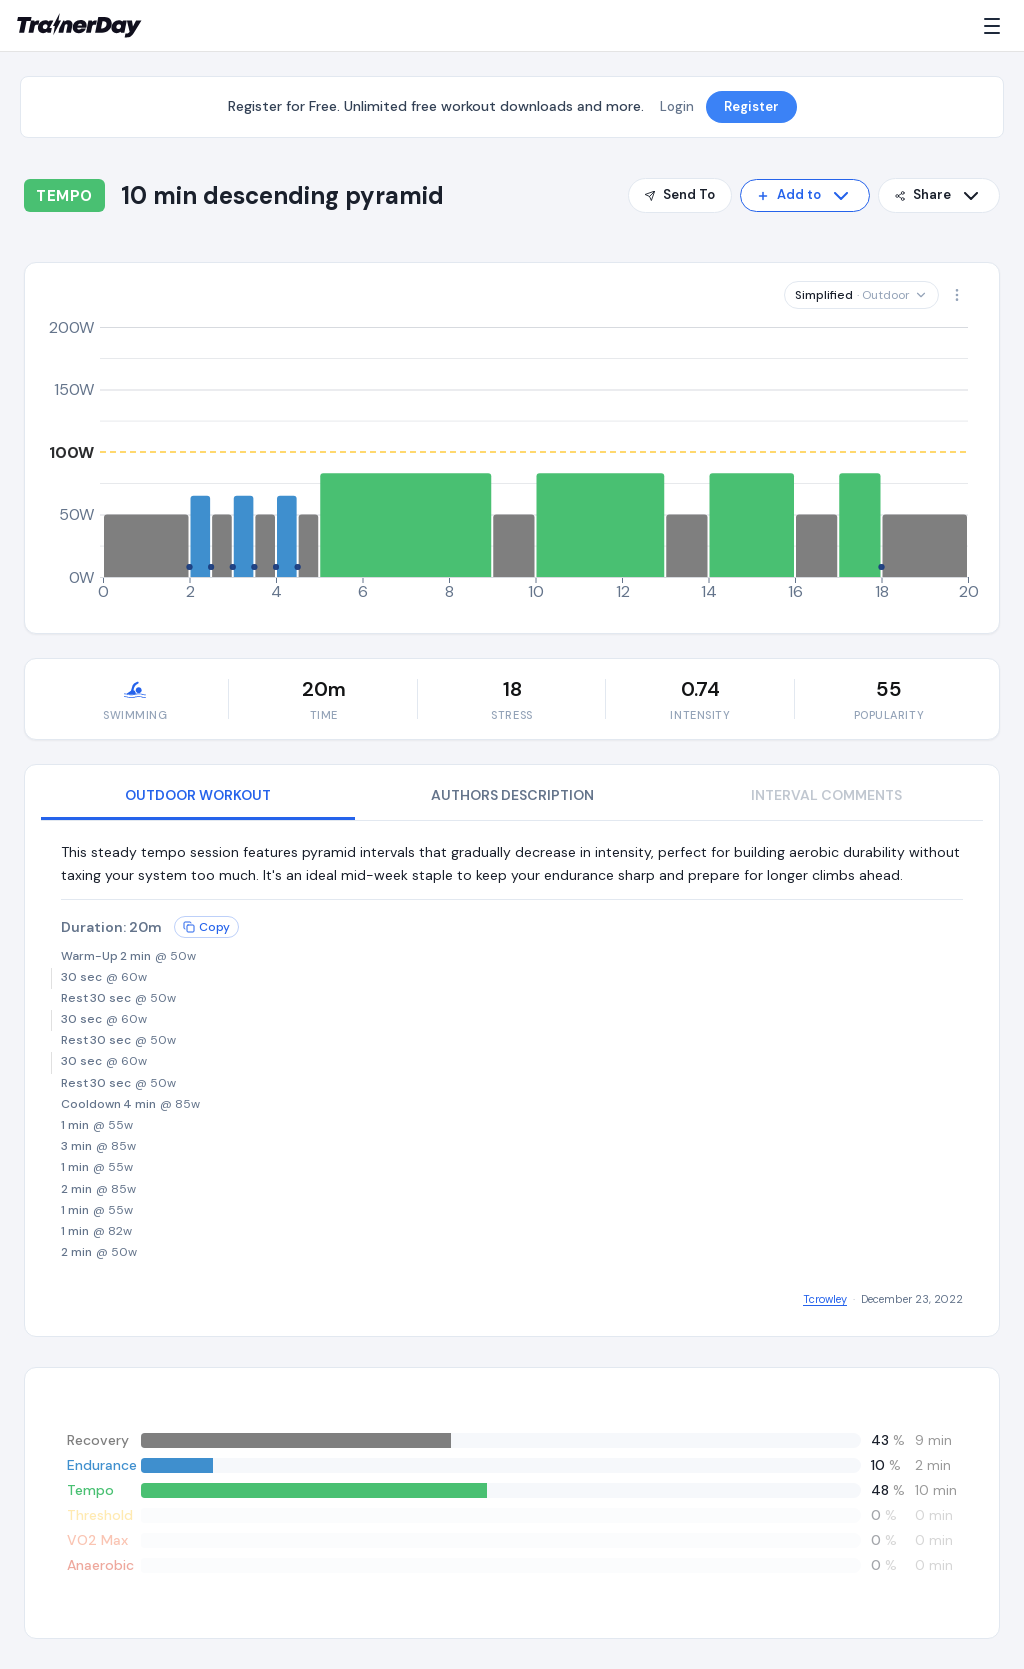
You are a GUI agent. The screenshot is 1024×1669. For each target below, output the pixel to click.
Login (677, 106)
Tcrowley (825, 1299)
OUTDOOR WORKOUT (198, 795)
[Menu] (996, 26)
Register (751, 106)
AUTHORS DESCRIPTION (512, 795)
